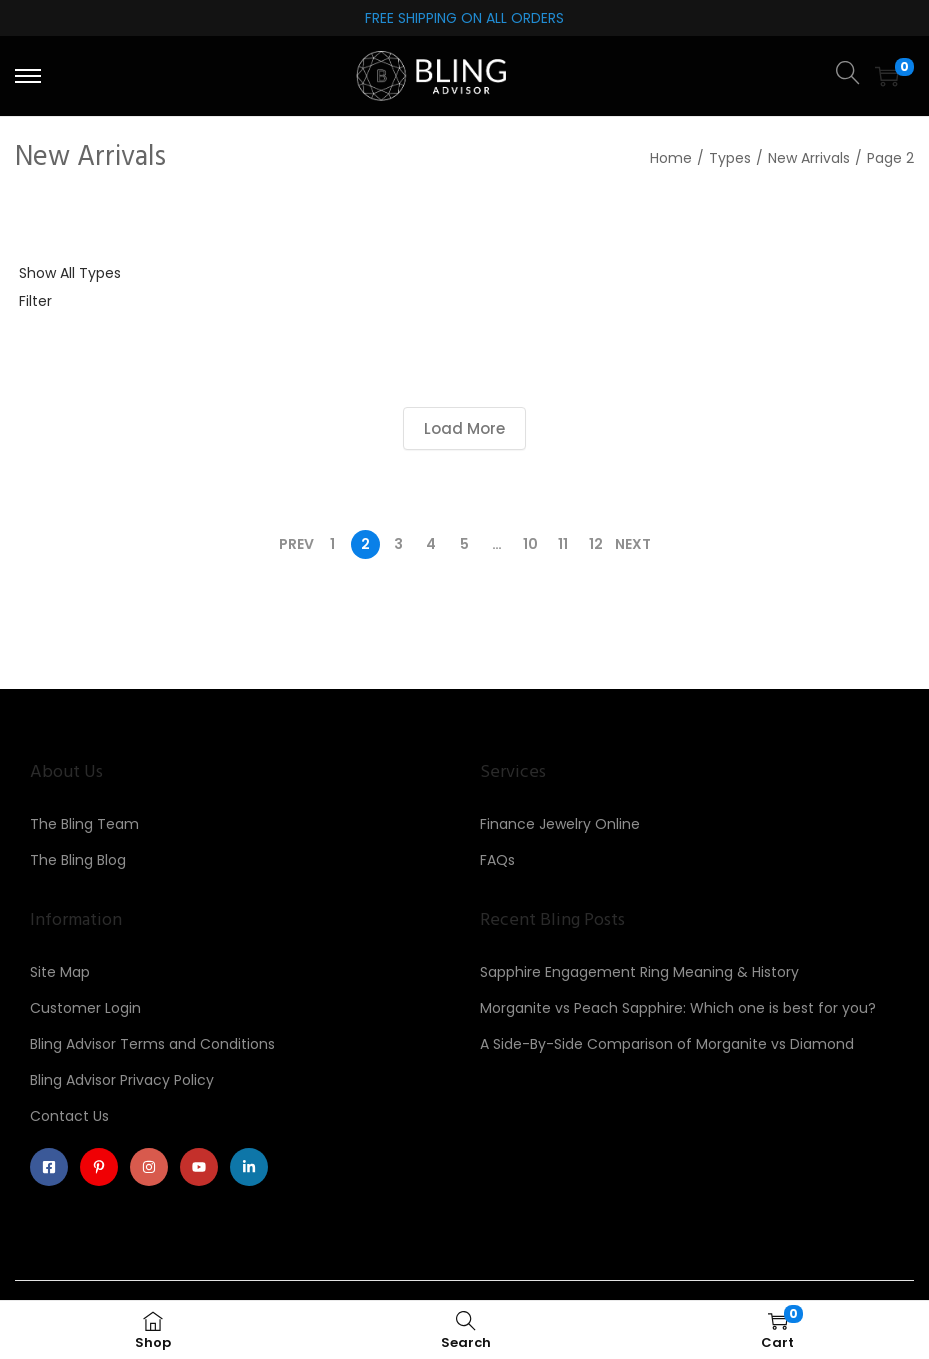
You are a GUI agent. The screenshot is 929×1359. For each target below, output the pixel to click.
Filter (35, 301)
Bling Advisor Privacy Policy (122, 1080)
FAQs (497, 860)
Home (671, 158)
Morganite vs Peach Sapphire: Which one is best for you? (678, 1008)
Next (633, 544)
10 (530, 544)
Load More (464, 428)
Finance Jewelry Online (560, 824)
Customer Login (85, 1008)
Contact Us (69, 1116)
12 (596, 544)
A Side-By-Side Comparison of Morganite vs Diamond (667, 1044)
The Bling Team (84, 824)
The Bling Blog (78, 860)
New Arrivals (809, 158)
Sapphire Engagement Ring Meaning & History (639, 972)
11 (563, 544)
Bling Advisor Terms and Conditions (152, 1044)
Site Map (60, 972)
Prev (296, 544)
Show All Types (70, 273)
